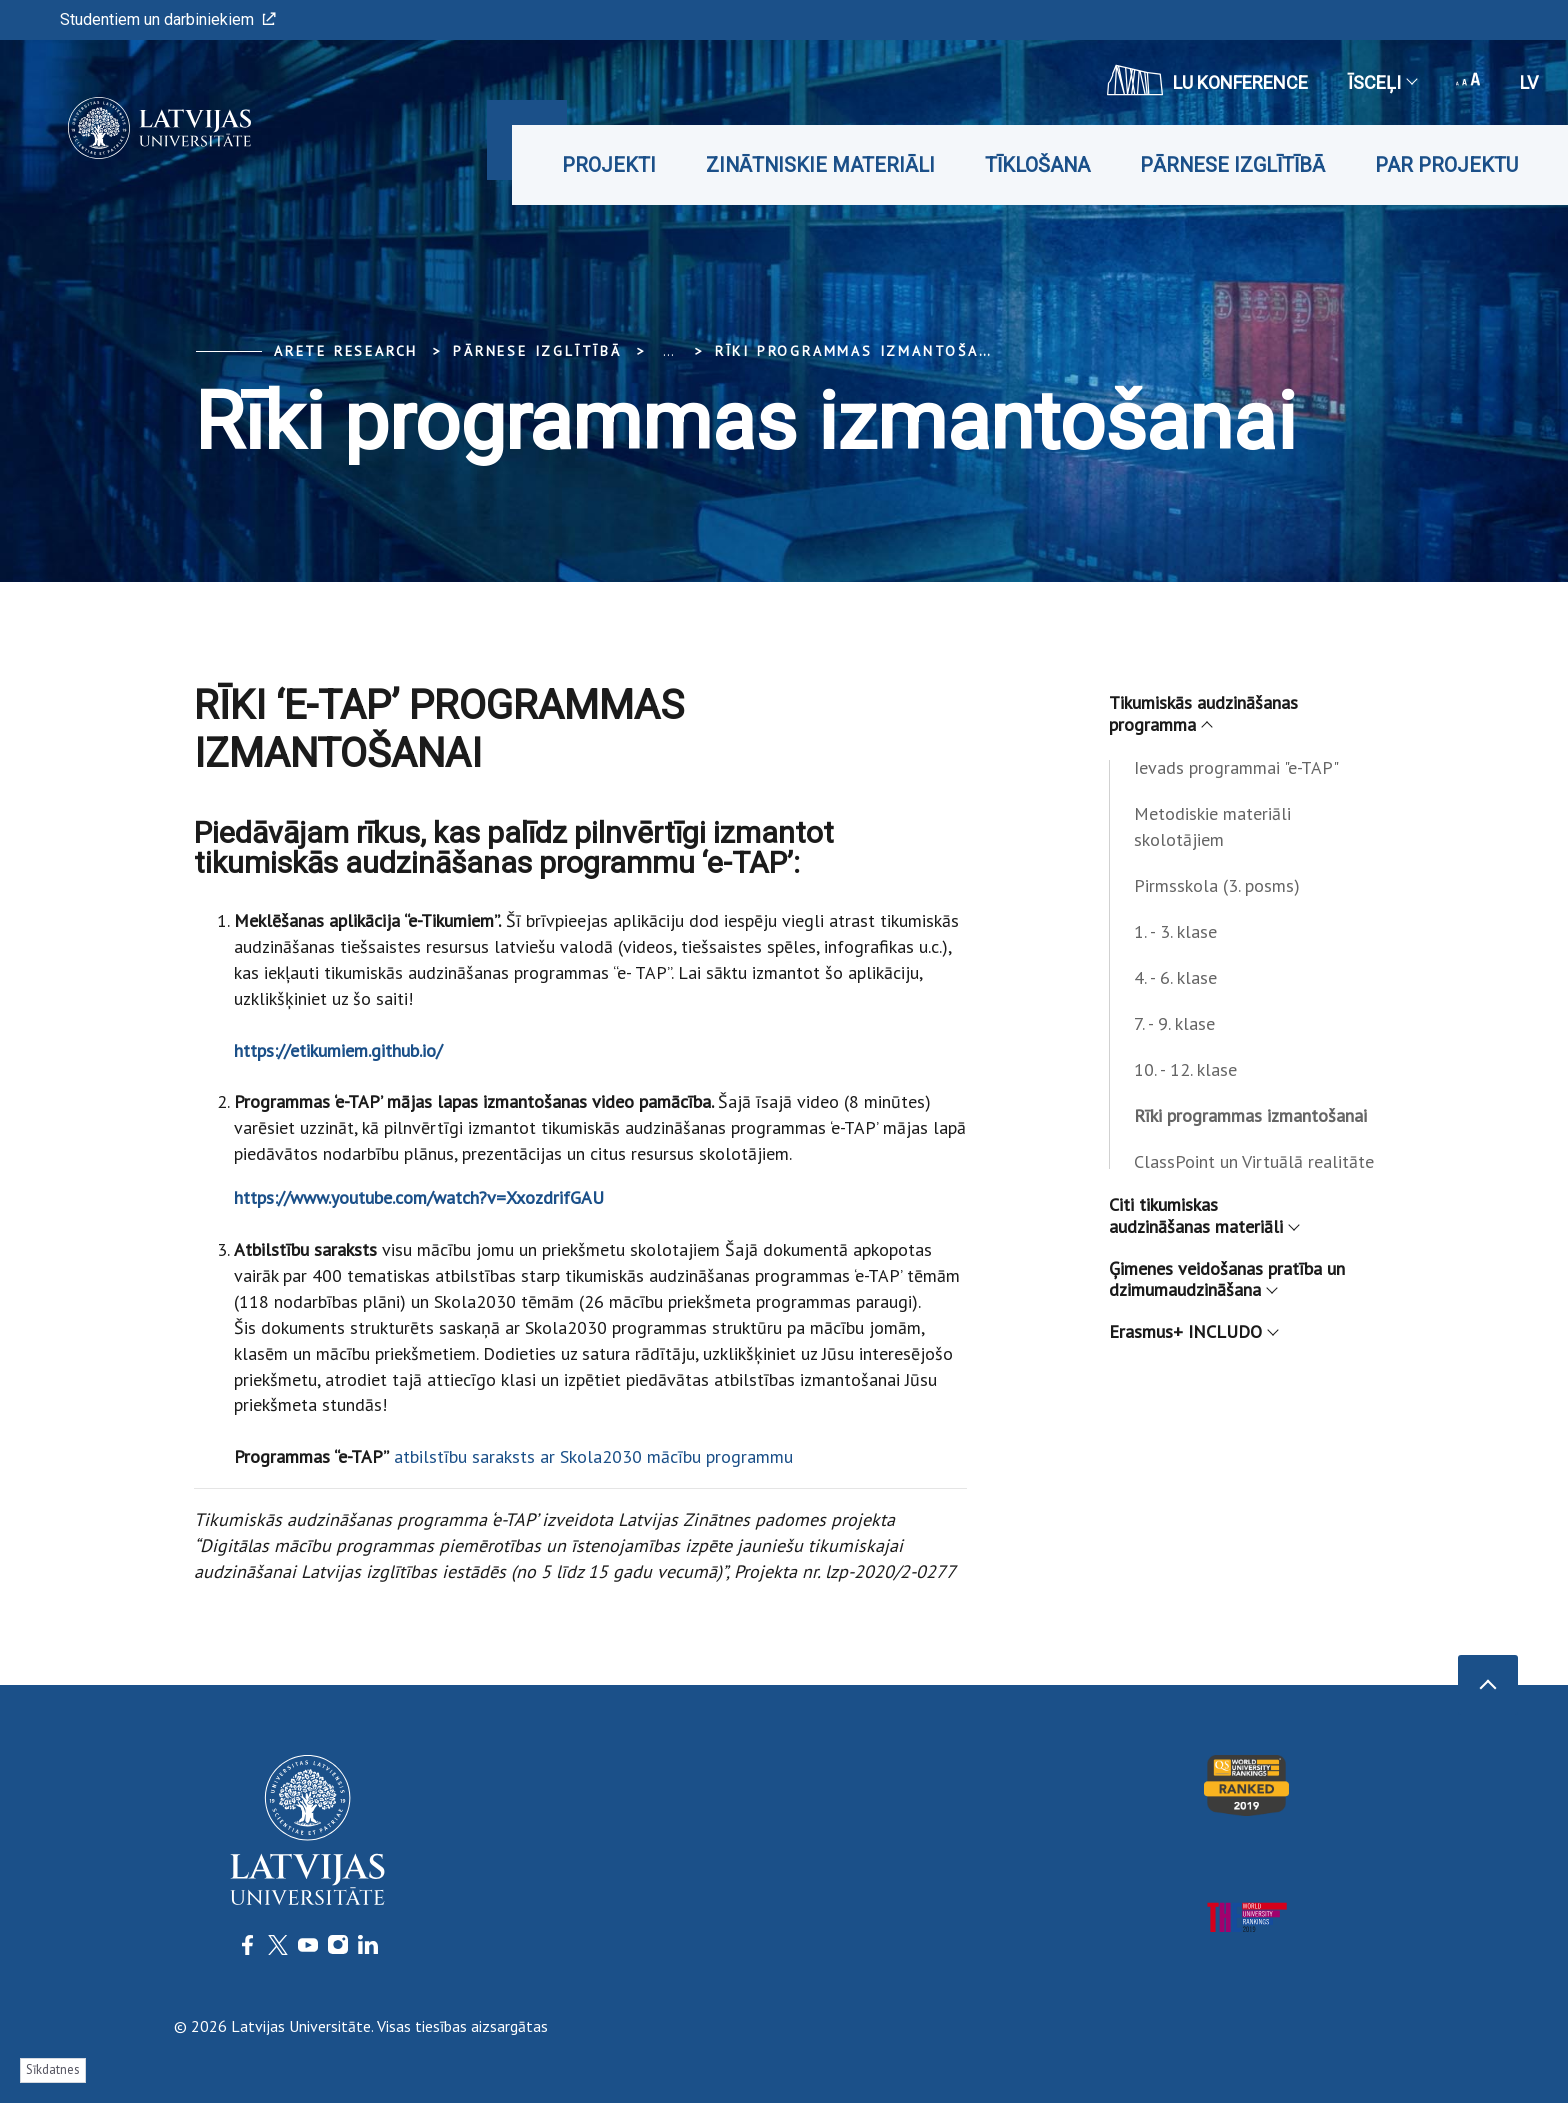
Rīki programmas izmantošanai (861, 351)
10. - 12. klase (1185, 1069)
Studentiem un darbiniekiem (168, 19)
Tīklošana (1037, 165)
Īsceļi (1382, 82)
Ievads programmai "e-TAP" (1236, 767)
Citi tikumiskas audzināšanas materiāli (1203, 1215)
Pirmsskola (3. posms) (1217, 885)
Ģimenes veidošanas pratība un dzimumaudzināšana (1227, 1279)
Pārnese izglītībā (1232, 165)
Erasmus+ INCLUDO (1193, 1331)
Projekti (609, 165)
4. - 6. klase (1175, 977)
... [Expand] (668, 351)
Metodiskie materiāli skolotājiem (1212, 826)
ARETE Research (346, 351)
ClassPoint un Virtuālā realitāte (1254, 1161)
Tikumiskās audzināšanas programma (1203, 713)
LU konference (1207, 80)
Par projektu (1446, 165)
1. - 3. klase (1175, 931)
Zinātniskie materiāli (820, 165)
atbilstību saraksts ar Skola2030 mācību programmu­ (593, 1456)
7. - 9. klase (1174, 1023)
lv (1529, 82)
